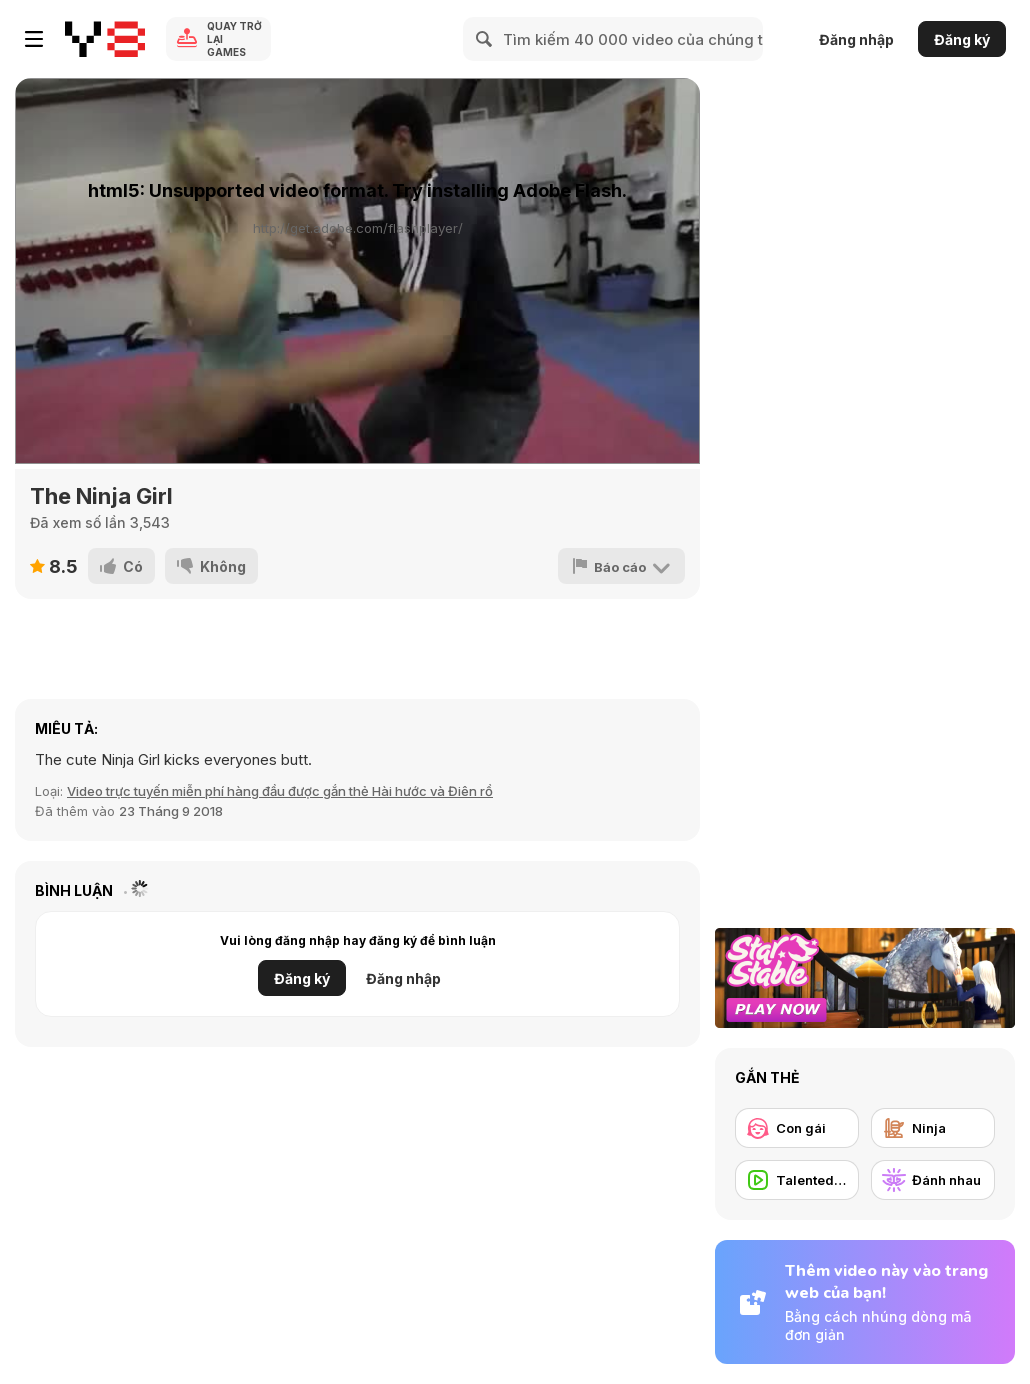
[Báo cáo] (621, 566)
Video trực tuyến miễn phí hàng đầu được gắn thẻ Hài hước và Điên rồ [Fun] (280, 791)
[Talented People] (797, 1180)
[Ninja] (933, 1128)
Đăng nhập (856, 39)
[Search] (485, 39)
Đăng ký (962, 39)
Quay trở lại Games (234, 39)
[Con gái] (797, 1128)
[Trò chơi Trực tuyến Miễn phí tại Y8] (105, 39)
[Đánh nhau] (933, 1180)
